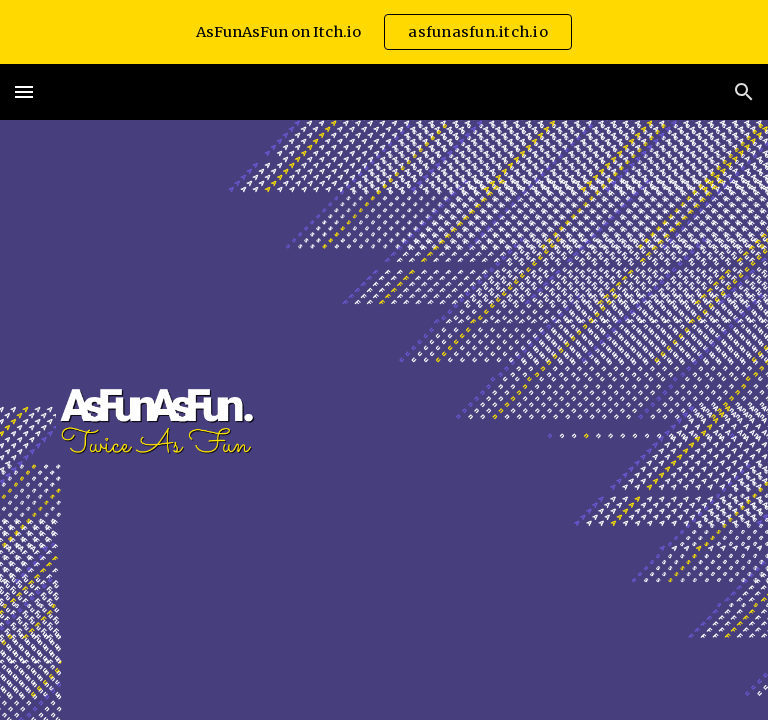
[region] (384, 32)
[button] (24, 91)
